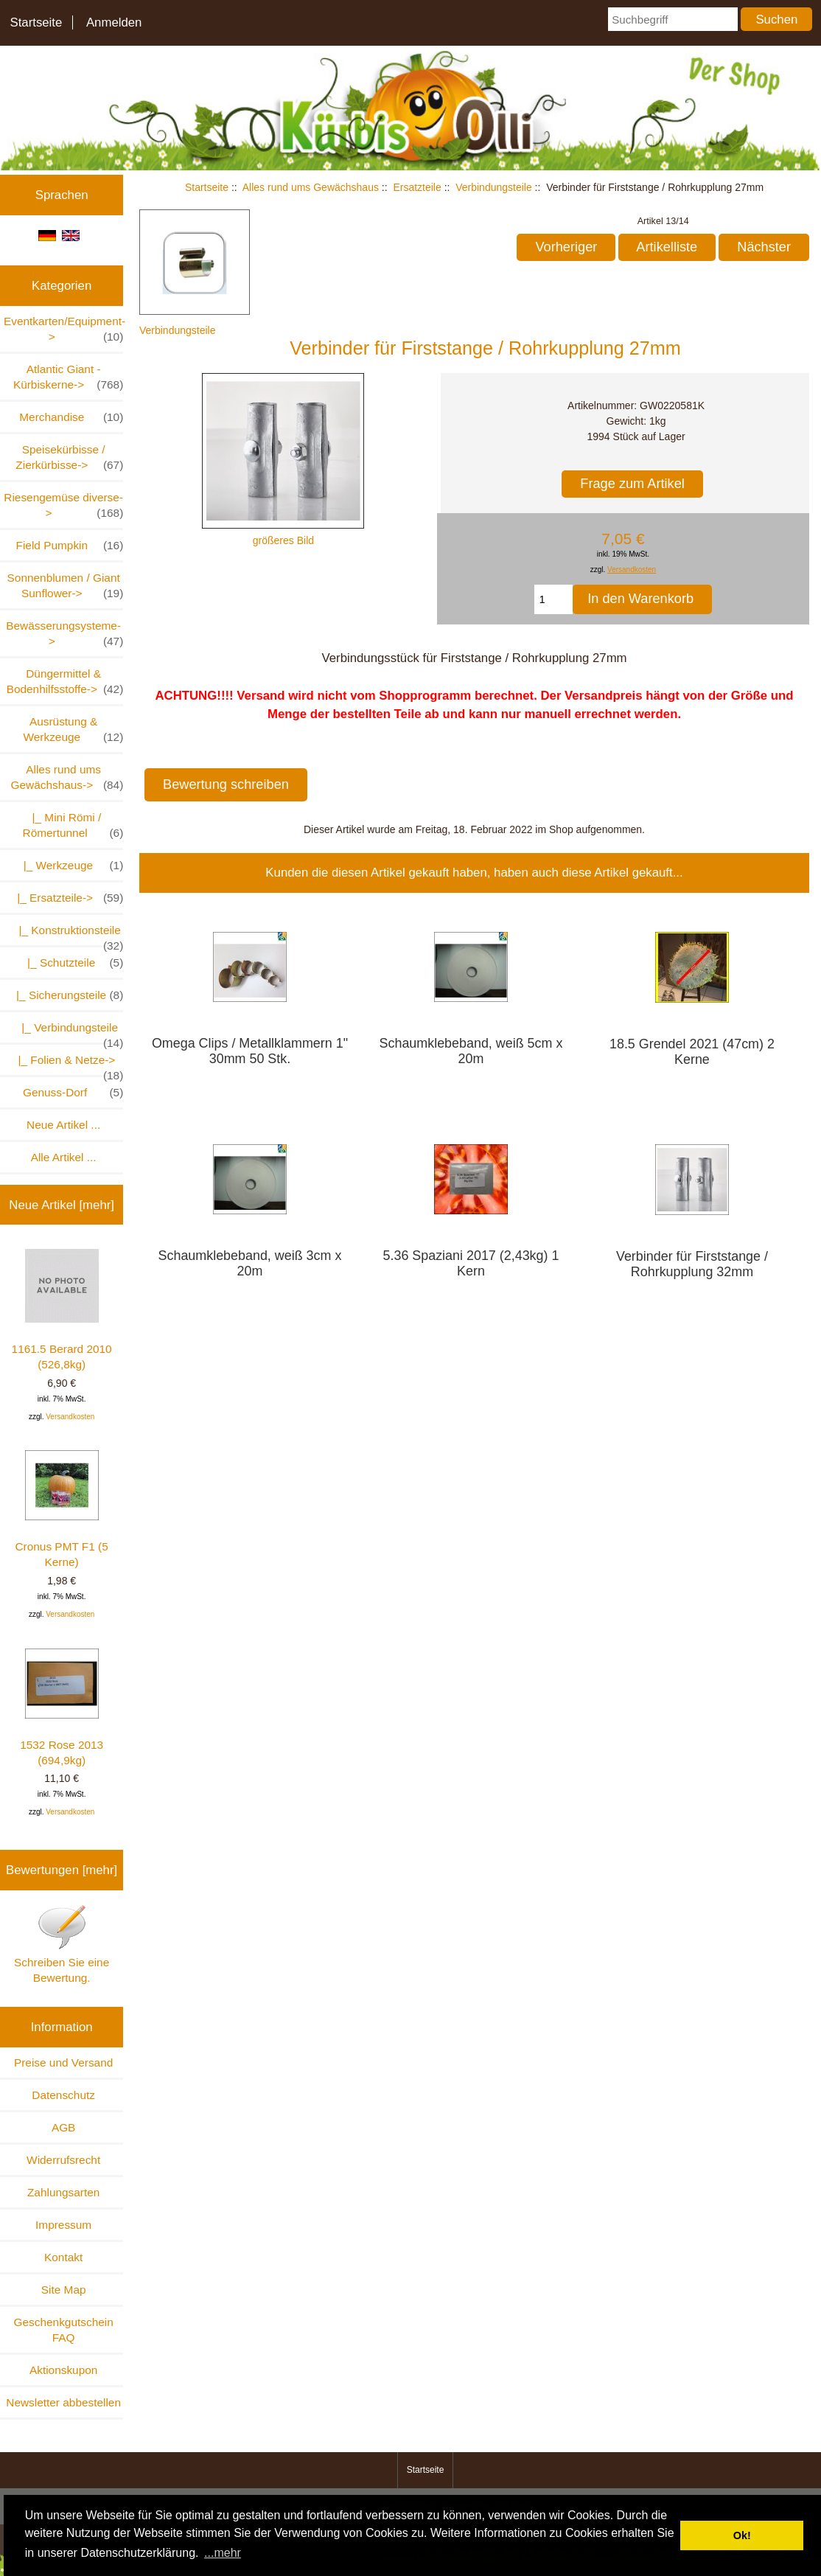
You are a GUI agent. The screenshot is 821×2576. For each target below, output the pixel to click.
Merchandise (71, 417)
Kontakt (63, 2257)
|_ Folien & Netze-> (67, 1064)
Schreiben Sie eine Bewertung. (61, 1944)
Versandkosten (70, 1417)
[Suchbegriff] (672, 19)
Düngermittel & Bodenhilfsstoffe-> (65, 682)
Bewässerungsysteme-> (64, 634)
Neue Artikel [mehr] (61, 1205)
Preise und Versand (63, 2062)
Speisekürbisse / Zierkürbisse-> (69, 458)
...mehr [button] (222, 2553)
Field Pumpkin (70, 545)
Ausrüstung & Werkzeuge (74, 730)
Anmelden (114, 22)
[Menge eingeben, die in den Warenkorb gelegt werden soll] (553, 599)
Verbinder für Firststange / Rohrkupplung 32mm (692, 1264)
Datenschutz (63, 2095)
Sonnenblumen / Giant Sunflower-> (65, 586)
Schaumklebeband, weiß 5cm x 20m (471, 1051)
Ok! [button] (742, 2535)
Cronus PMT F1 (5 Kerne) (61, 1509)
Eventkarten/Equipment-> (63, 329)
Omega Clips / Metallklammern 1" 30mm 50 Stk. (250, 1051)
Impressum (63, 2224)
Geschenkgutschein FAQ (63, 2330)
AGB (64, 2127)
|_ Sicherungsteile (63, 995)
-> (66, 778)
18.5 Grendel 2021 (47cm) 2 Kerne (692, 1052)
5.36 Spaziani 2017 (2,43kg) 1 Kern (470, 1263)
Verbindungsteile (493, 187)
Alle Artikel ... (64, 1157)
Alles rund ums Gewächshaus (310, 187)
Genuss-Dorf (73, 1092)
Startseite (36, 22)
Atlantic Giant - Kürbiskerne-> (68, 377)
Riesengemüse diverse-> (63, 506)
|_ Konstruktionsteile (64, 934)
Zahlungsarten (63, 2192)
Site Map (63, 2289)
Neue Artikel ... (63, 1124)
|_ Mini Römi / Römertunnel (73, 825)
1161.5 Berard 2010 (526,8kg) (62, 1310)
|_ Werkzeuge (70, 865)
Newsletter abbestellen (63, 2402)
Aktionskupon (63, 2370)
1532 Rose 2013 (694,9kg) (61, 1707)
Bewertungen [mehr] (61, 1870)
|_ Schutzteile (69, 962)
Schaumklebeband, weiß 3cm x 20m (250, 1263)
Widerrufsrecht (63, 2160)
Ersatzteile (417, 187)
